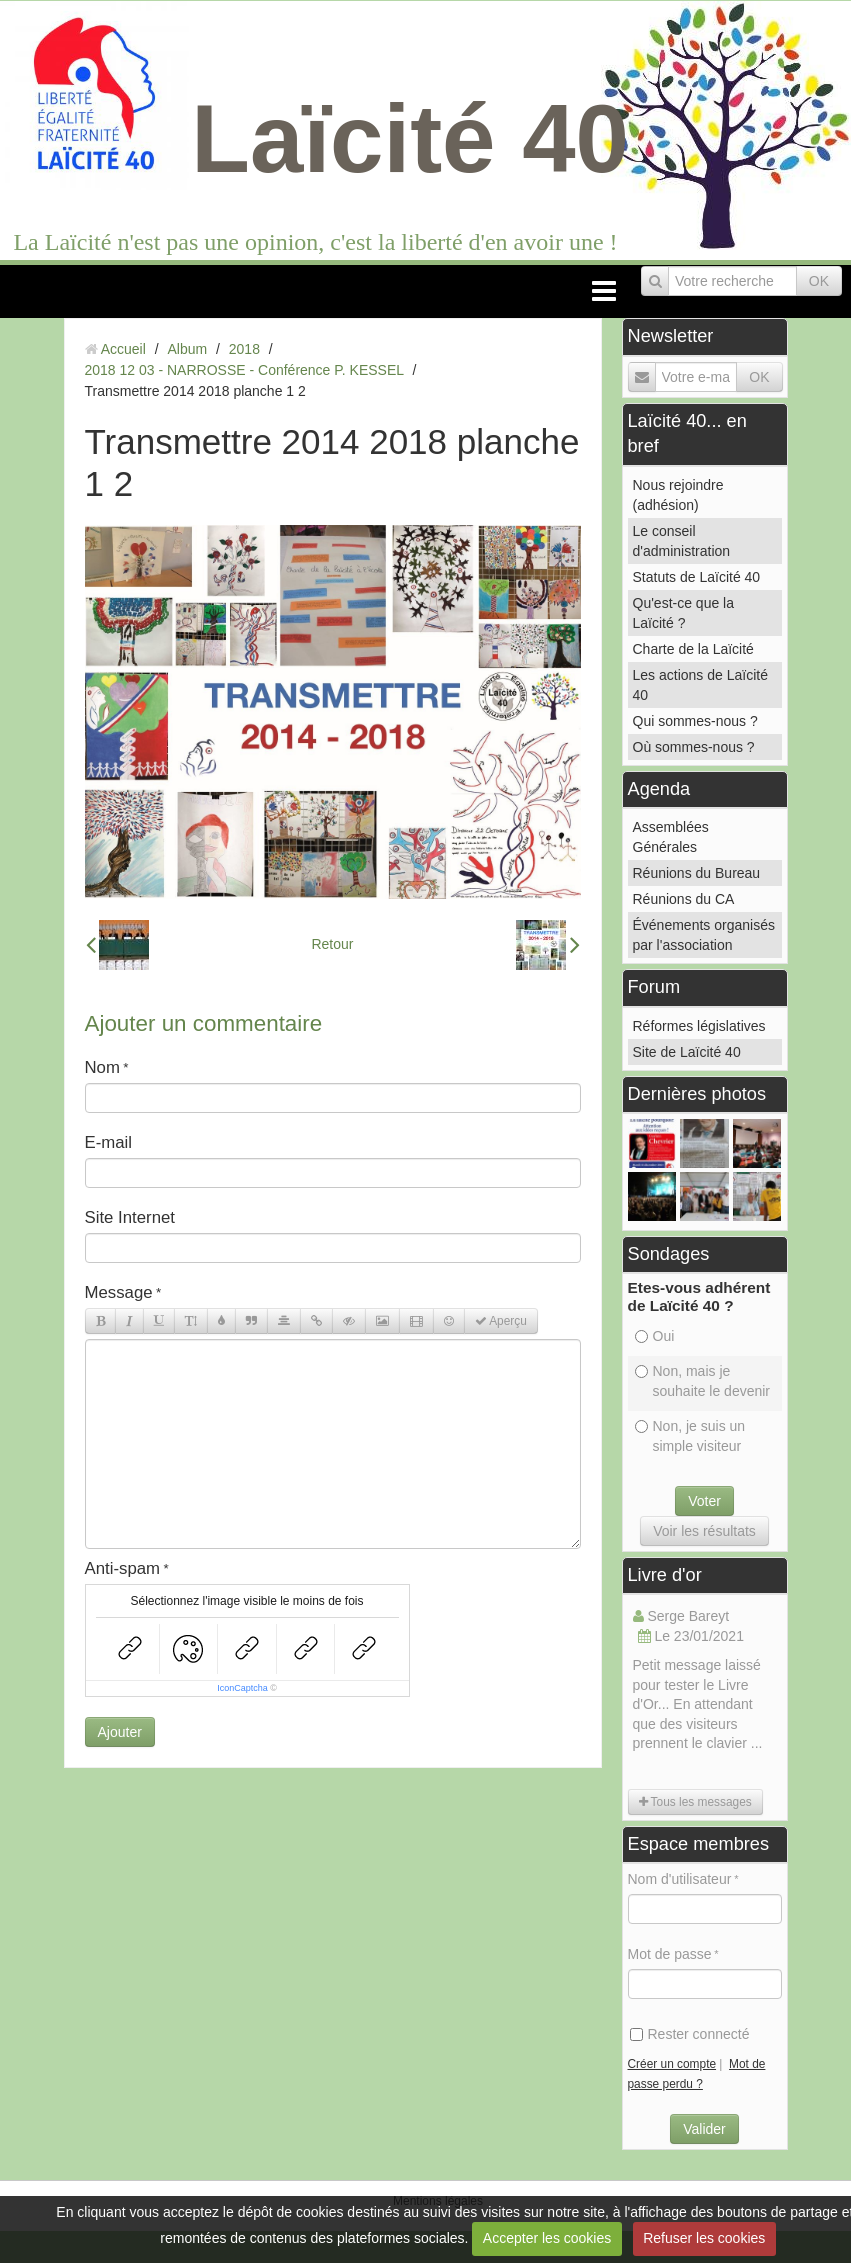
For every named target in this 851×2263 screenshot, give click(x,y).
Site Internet (130, 1217)
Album (187, 349)
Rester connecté (690, 2034)
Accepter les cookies (547, 2238)
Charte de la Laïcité (693, 649)
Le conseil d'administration (682, 541)
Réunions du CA (684, 899)
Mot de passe (670, 1954)
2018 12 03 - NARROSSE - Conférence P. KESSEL (244, 370)
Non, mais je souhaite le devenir (703, 1381)
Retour (332, 944)
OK (819, 281)
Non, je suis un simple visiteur (690, 1436)
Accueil (123, 349)
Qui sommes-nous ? (695, 721)
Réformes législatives (699, 1026)
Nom (102, 1067)
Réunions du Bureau (697, 873)
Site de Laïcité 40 (687, 1052)
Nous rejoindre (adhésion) (678, 495)
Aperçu (501, 1321)
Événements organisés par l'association (704, 935)
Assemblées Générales (671, 837)
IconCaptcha (242, 1688)
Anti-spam (123, 1568)
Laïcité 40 (410, 138)
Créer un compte (672, 2064)
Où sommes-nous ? (694, 747)
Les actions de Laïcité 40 (700, 685)
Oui (655, 1336)
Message (119, 1292)
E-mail (109, 1142)
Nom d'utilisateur (680, 1879)
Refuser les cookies (704, 2238)
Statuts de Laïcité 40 (697, 577)
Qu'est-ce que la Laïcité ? (684, 613)
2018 (244, 349)
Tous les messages (695, 1802)
